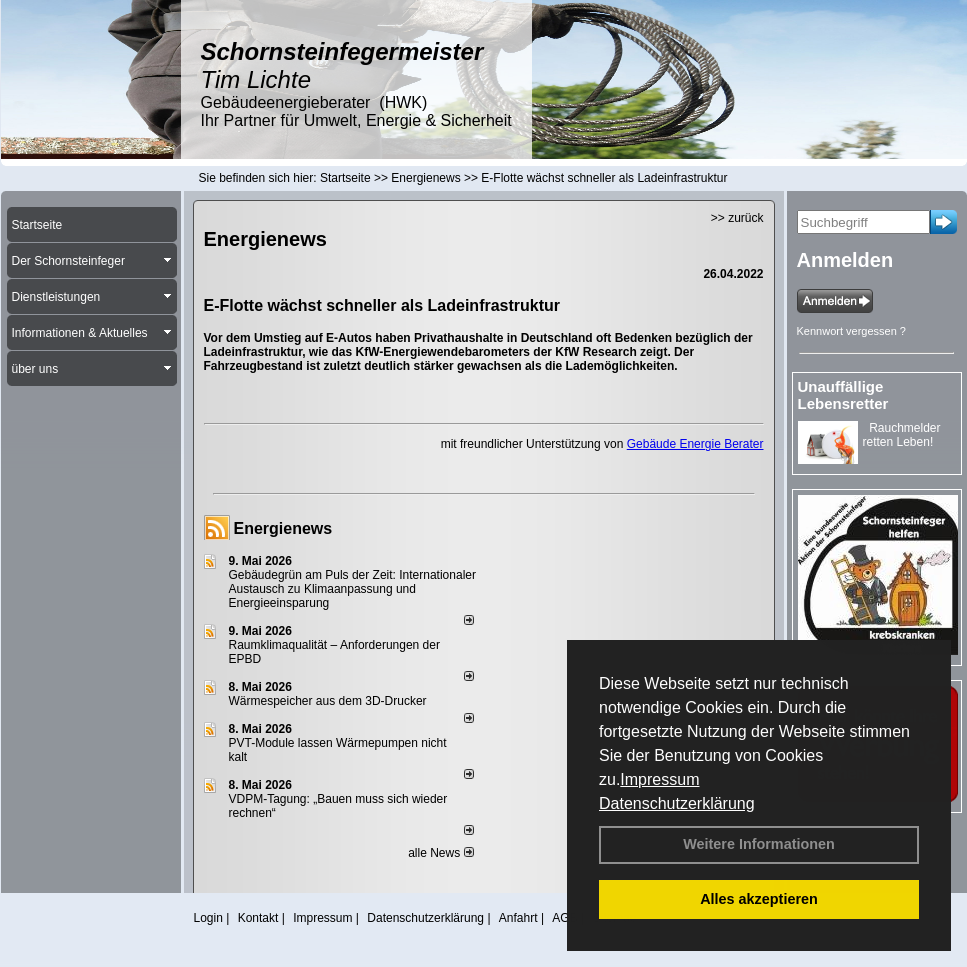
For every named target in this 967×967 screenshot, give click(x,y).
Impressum (659, 779)
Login (208, 918)
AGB (564, 918)
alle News (440, 853)
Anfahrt (518, 918)
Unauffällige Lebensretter (843, 395)
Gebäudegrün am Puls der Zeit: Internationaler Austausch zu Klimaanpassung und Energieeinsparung (352, 589)
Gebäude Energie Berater (695, 444)
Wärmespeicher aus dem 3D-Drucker (328, 701)
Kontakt (258, 918)
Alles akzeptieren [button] (759, 899)
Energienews (283, 528)
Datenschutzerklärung (677, 803)
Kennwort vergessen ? (851, 331)
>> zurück (737, 218)
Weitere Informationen (759, 844)
